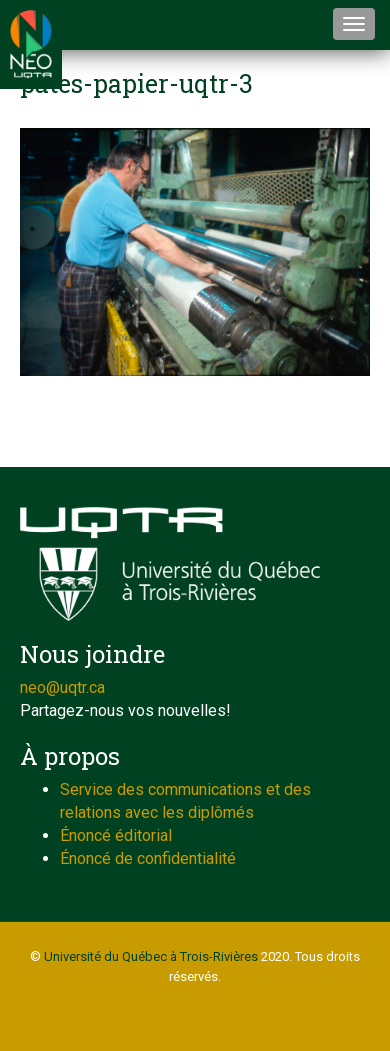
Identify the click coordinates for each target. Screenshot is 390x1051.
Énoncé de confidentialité (148, 858)
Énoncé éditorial (116, 835)
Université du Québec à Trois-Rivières (151, 956)
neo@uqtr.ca (62, 687)
